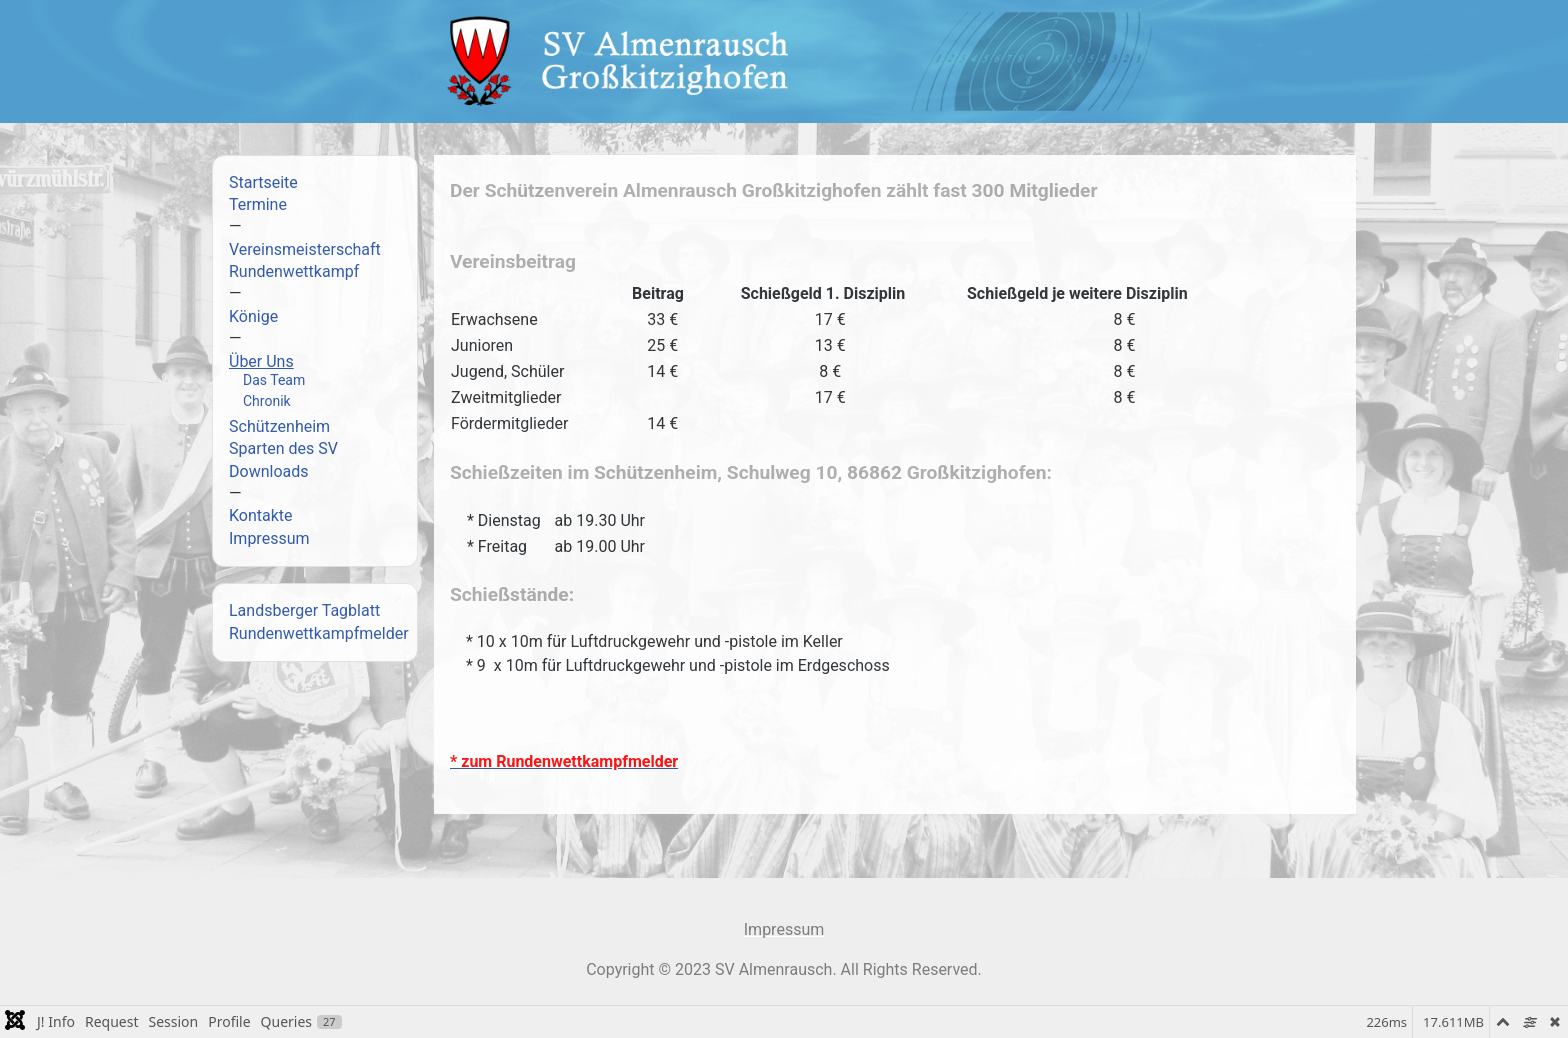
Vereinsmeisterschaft (305, 249)
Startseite (263, 182)
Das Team (274, 380)
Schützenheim (279, 426)
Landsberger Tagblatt (304, 610)
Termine (258, 204)
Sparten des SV (283, 448)
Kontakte (261, 515)
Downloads (268, 471)
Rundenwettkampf (294, 271)
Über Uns (261, 361)
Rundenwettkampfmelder (319, 633)
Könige (253, 316)
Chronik (267, 401)
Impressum (269, 538)
